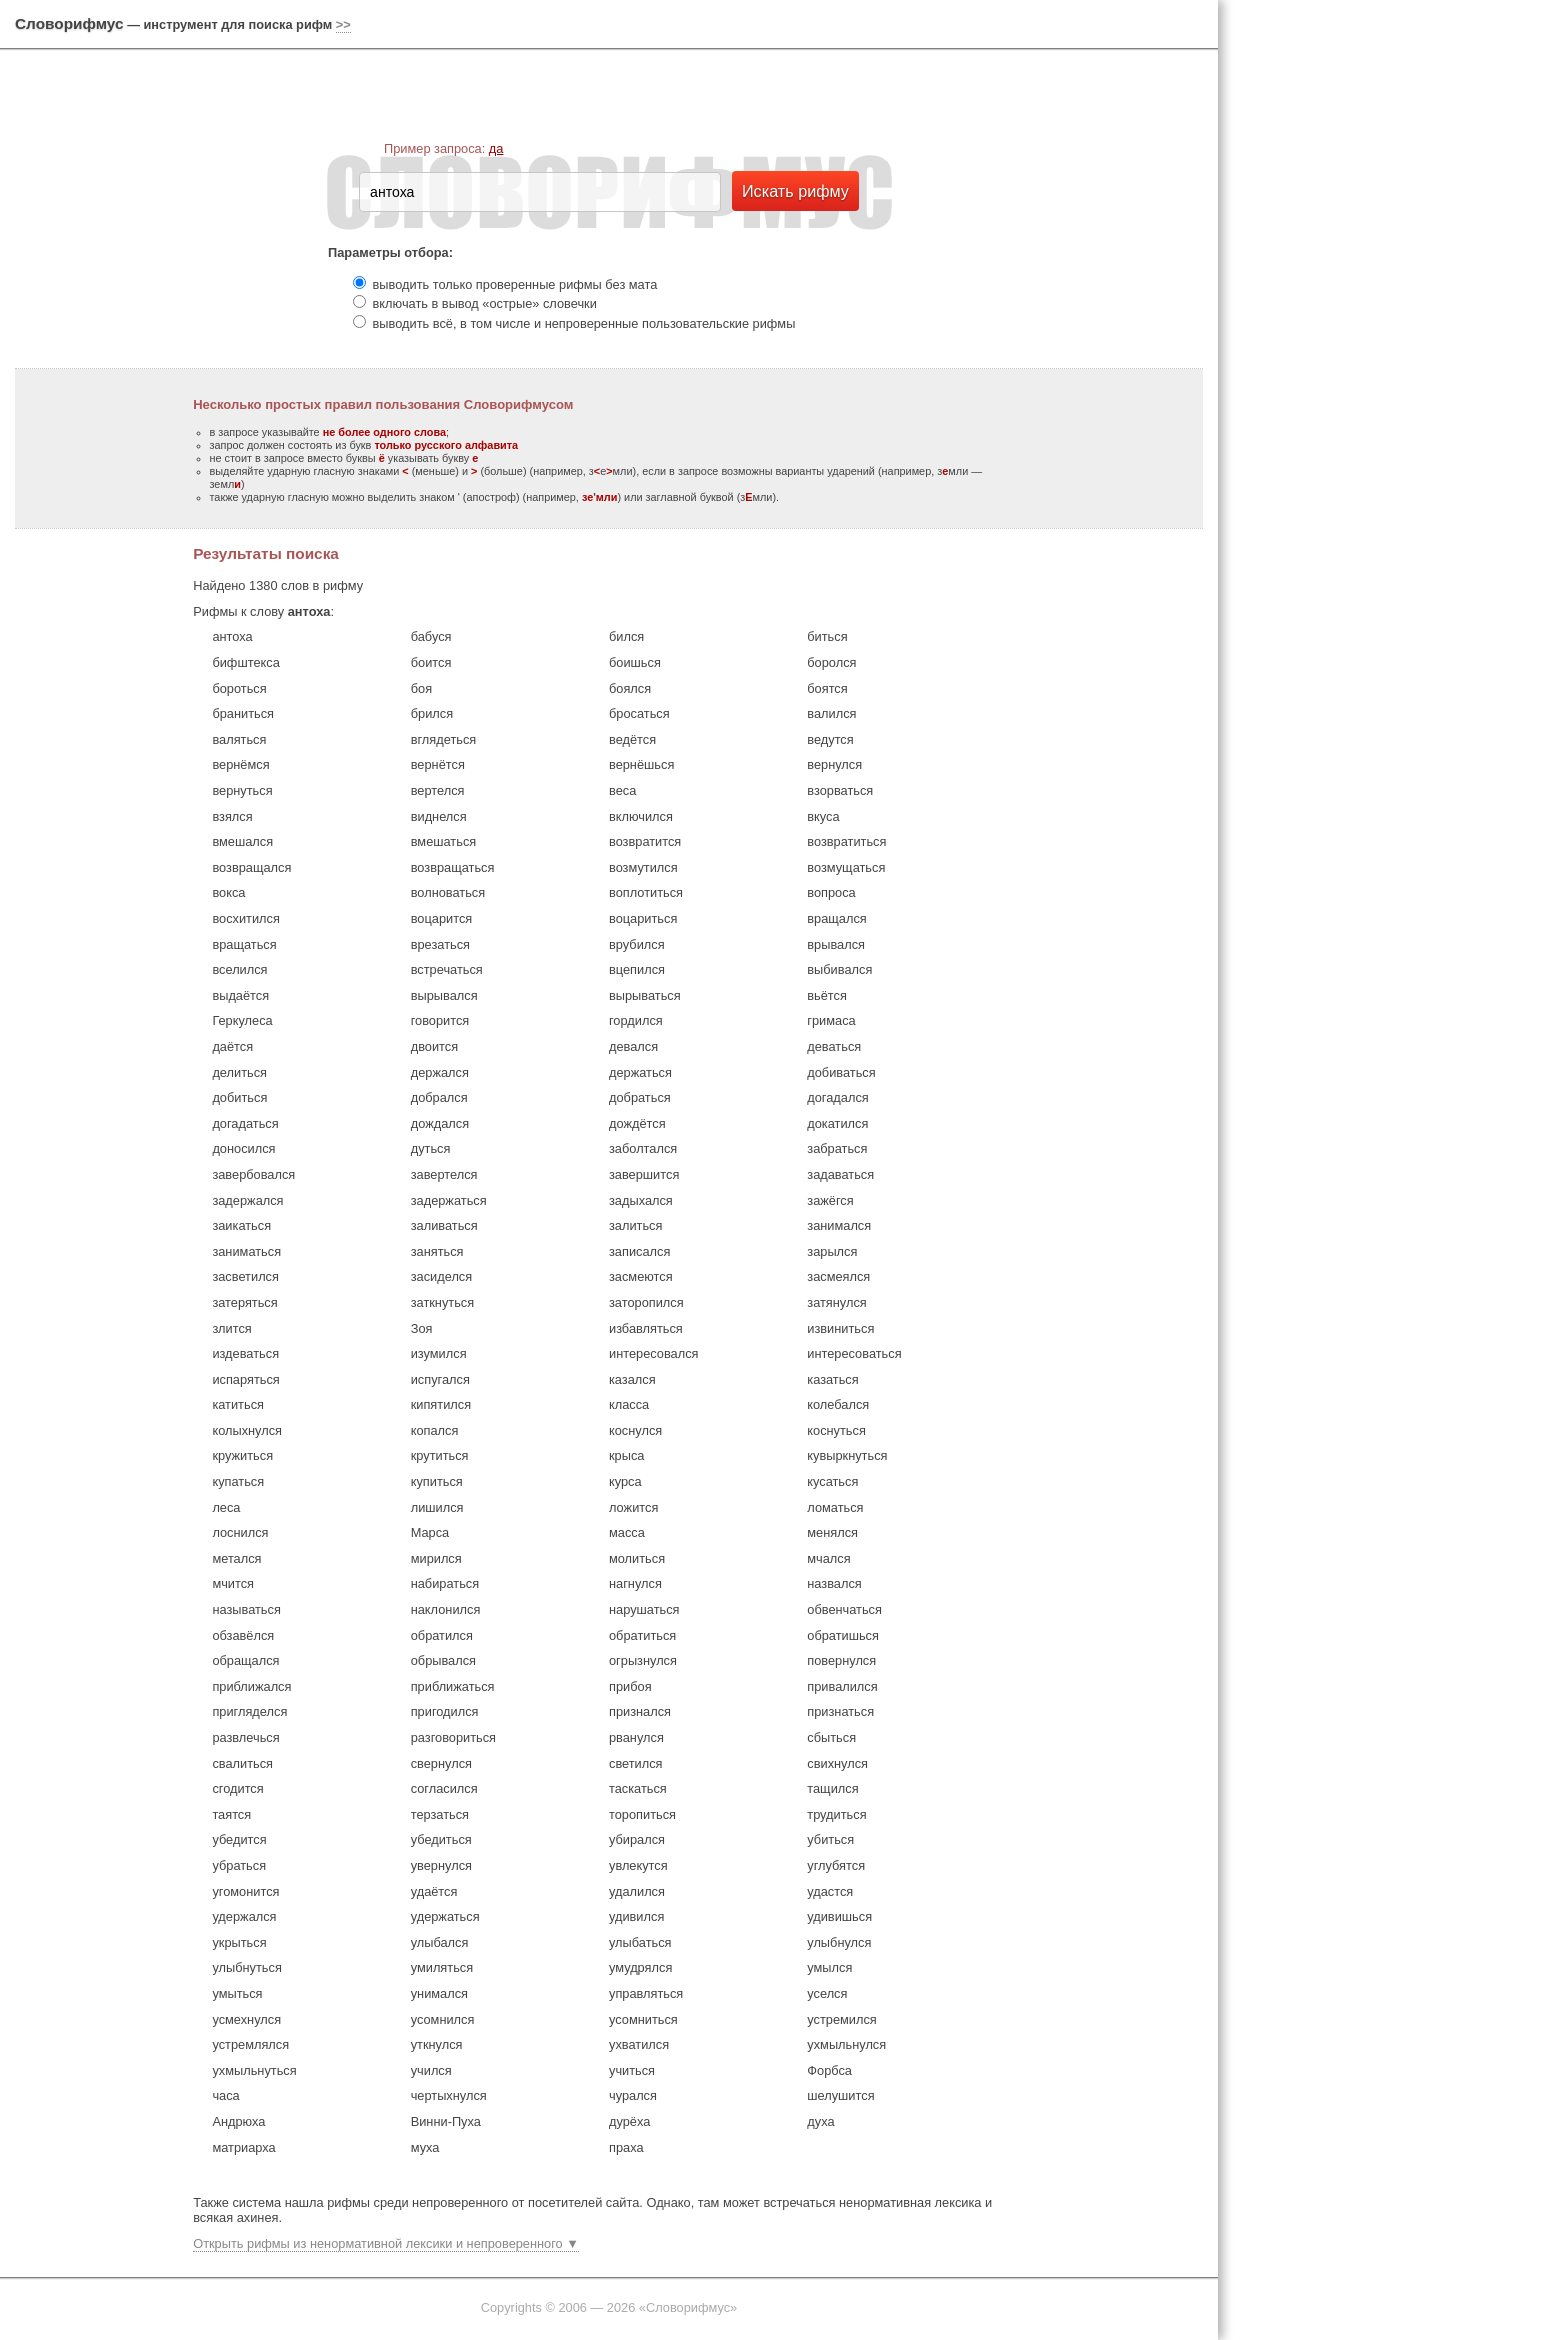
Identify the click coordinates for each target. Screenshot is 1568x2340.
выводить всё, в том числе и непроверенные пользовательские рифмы (584, 323)
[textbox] (540, 192)
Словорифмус (69, 23)
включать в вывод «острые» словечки (485, 303)
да (496, 148)
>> (343, 24)
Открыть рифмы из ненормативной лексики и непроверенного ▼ (386, 2243)
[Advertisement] (1398, 310)
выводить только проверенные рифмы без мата (515, 284)
